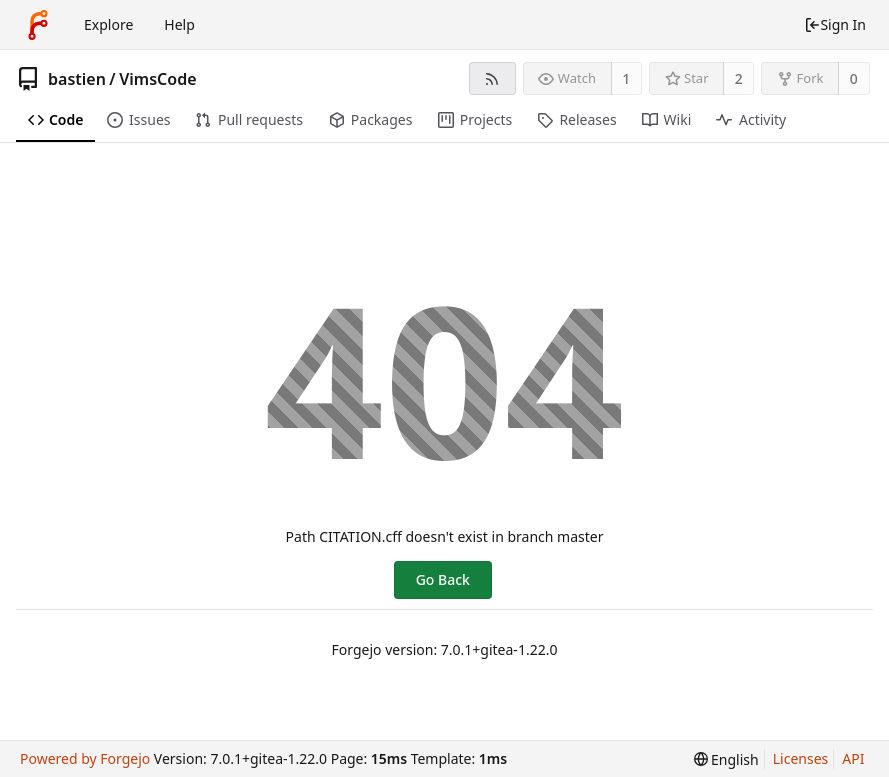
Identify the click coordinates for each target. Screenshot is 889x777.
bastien (77, 79)
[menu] (726, 759)
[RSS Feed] (492, 78)
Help (179, 24)
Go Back (443, 579)
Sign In (835, 24)
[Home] (38, 25)
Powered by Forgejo (85, 758)
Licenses (801, 758)
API (853, 758)
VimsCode (157, 79)
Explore (108, 24)
